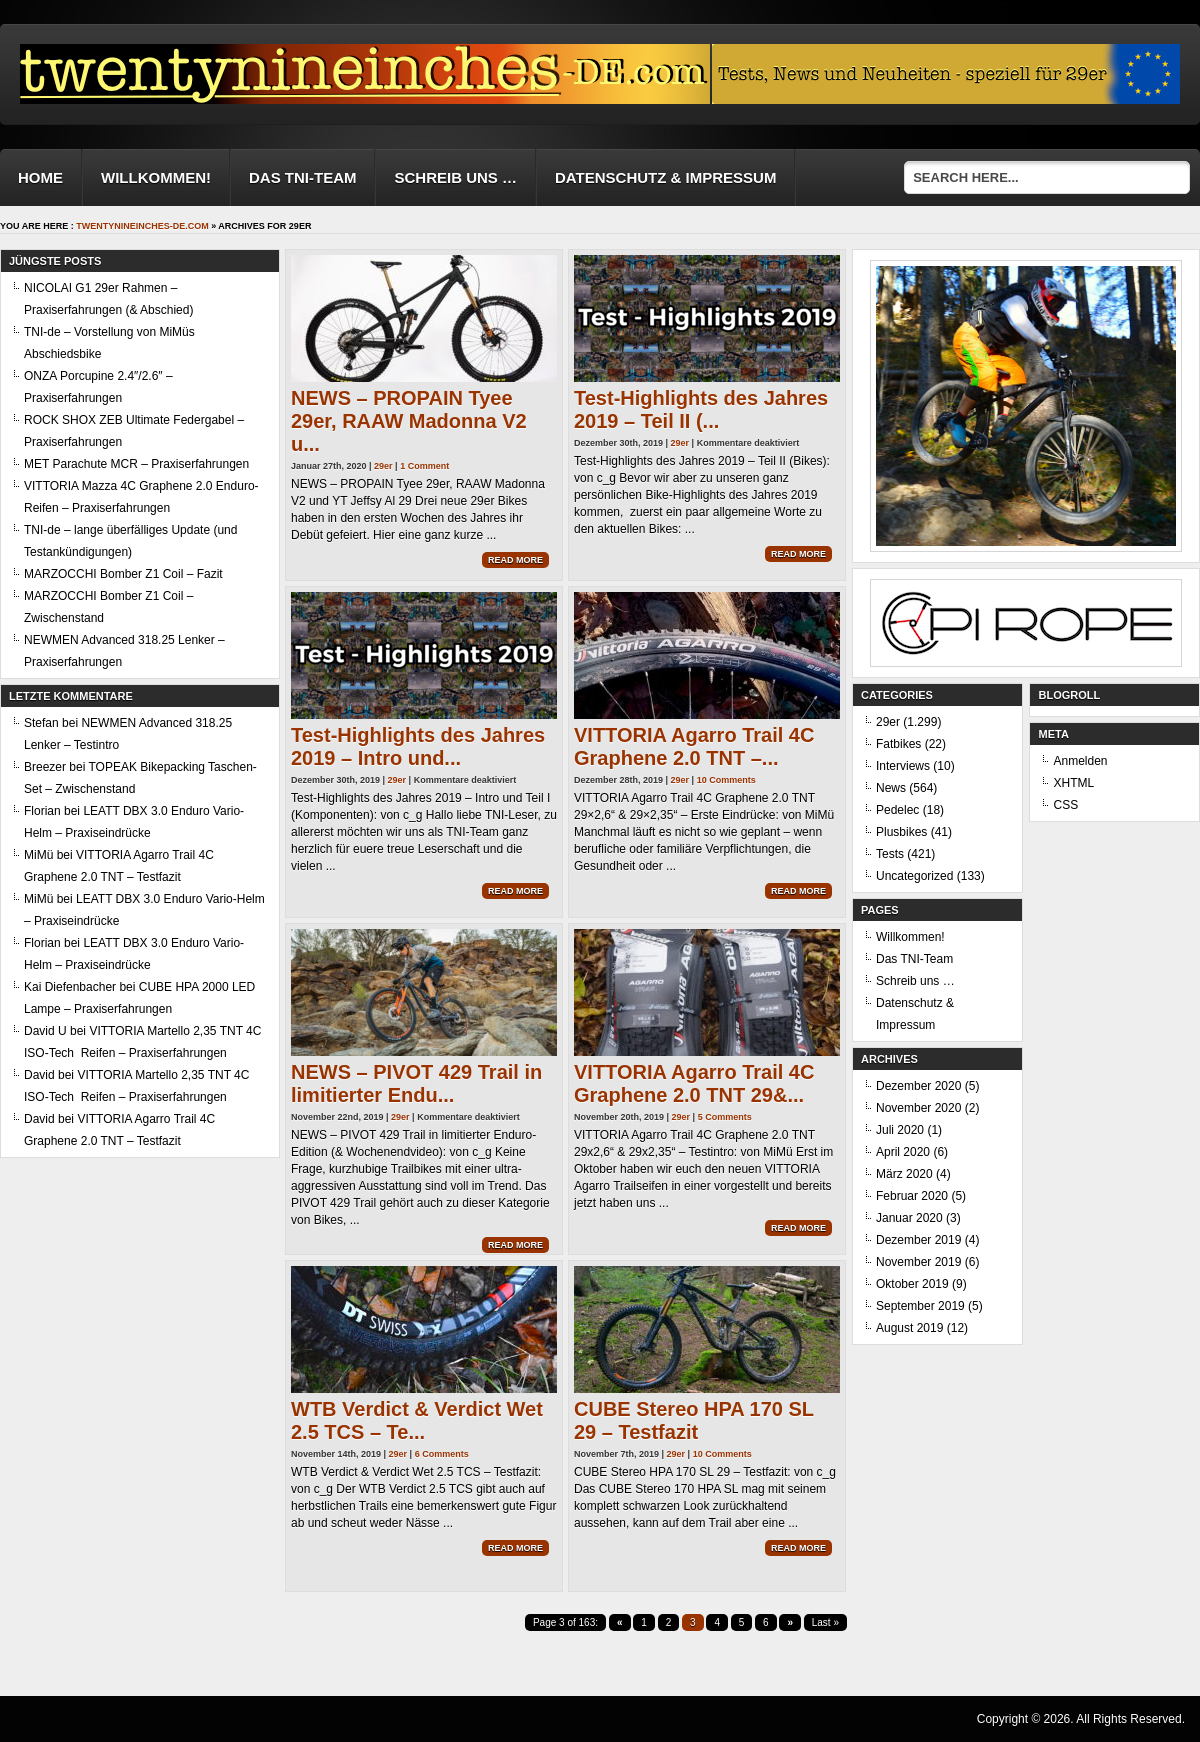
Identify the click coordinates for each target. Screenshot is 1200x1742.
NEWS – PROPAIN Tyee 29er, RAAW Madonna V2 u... (409, 421)
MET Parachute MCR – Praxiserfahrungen (136, 464)
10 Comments (726, 780)
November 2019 (918, 1262)
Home (40, 177)
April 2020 (903, 1152)
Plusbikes (901, 832)
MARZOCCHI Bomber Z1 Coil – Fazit (123, 574)
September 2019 (920, 1306)
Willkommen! (156, 177)
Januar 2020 (909, 1218)
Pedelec (897, 810)
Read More (515, 560)
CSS (1065, 805)
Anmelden (1080, 761)
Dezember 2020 (918, 1086)
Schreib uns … (455, 177)
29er (383, 466)
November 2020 (918, 1108)
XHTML (1073, 783)
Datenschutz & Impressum (665, 177)
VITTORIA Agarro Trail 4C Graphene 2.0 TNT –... (694, 746)
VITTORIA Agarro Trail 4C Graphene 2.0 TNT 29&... (694, 1083)
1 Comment (424, 466)
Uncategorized (914, 876)
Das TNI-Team (303, 177)
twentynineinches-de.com (142, 226)
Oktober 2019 (912, 1284)
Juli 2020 (900, 1130)
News (891, 788)
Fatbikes (898, 744)
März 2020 (904, 1174)
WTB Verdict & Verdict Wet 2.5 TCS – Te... (417, 1420)
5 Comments (725, 1117)
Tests (890, 854)
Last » (825, 1622)
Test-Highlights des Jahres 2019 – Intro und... (418, 746)
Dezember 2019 (918, 1240)
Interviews (903, 766)
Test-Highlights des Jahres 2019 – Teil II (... (701, 409)
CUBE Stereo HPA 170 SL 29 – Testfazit (694, 1420)
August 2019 (909, 1328)
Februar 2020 (912, 1196)
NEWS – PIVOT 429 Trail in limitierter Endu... (416, 1083)
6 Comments (442, 1454)
